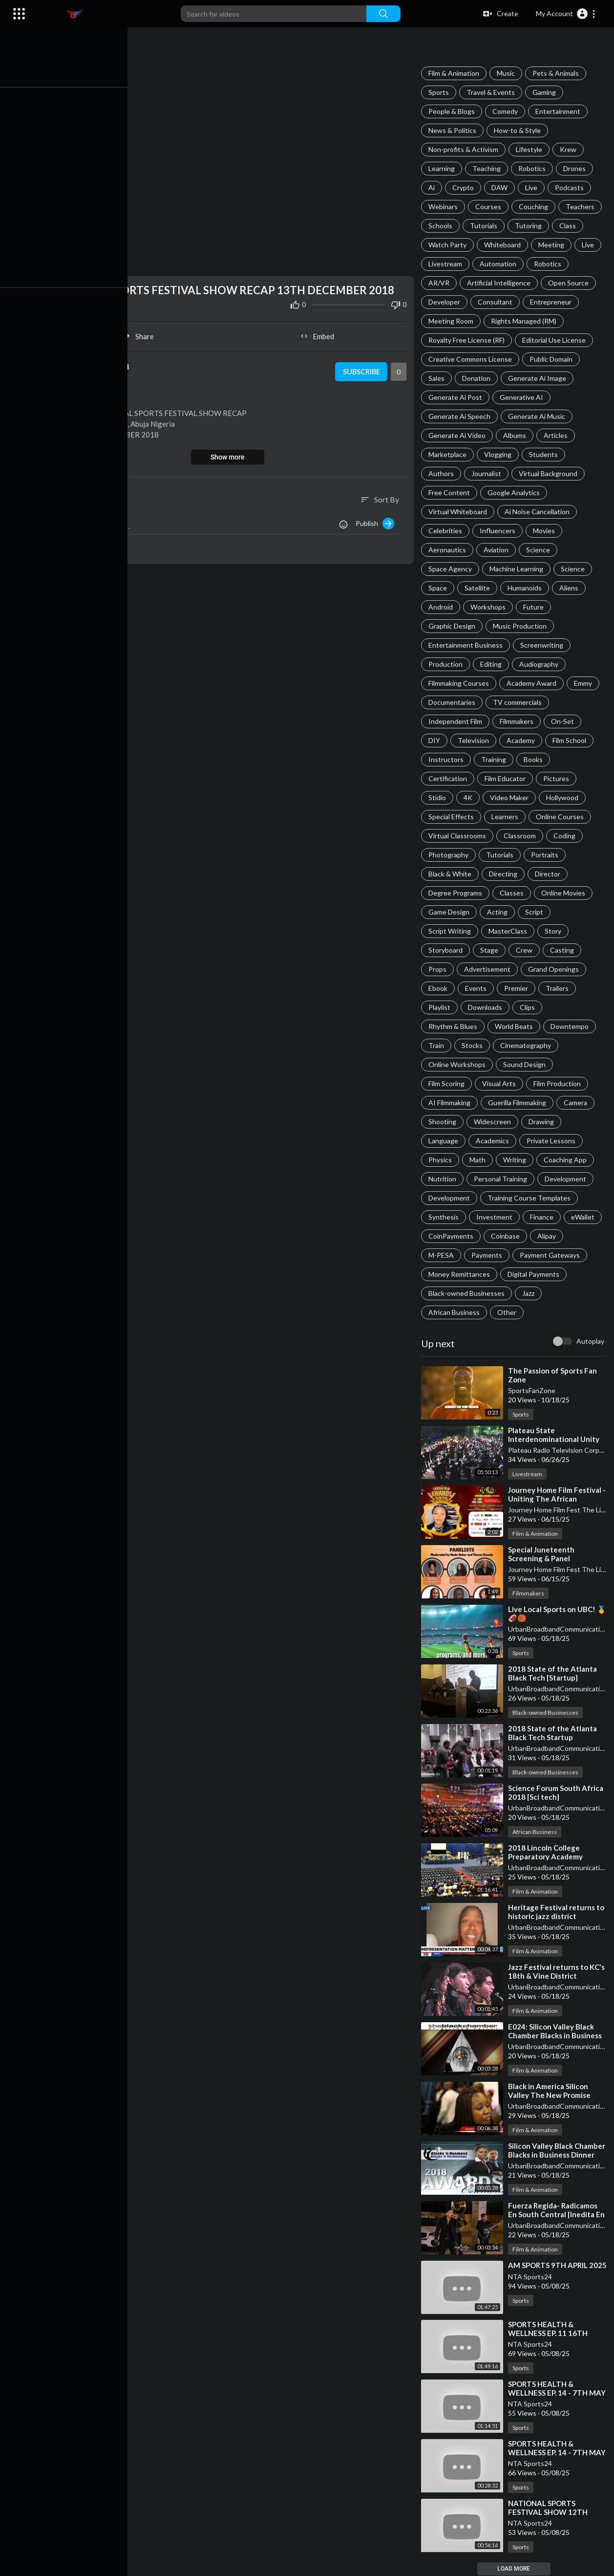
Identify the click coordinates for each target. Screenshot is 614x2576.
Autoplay (590, 1341)
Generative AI (523, 397)
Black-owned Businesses (468, 1293)
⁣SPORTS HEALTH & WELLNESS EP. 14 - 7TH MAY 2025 (549, 2393)
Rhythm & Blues (454, 1026)
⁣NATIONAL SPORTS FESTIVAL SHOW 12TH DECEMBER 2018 (549, 2512)
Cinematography (527, 1045)
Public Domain (552, 359)
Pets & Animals (557, 73)
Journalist (488, 473)
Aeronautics (448, 550)
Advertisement (489, 969)
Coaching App (566, 1160)
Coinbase (506, 1236)
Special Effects (452, 816)
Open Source (570, 283)
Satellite (478, 588)
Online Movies (565, 893)
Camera (577, 1102)
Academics (493, 1140)
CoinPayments (452, 1236)
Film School (571, 740)
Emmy (584, 683)
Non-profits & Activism (465, 149)
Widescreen (493, 1121)
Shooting (444, 1121)
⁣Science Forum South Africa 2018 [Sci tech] (557, 1792)
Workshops (489, 607)
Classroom (521, 835)
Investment (496, 1217)
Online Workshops (458, 1064)
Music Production (521, 626)
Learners (506, 816)
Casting (563, 950)
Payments (488, 1255)
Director (549, 874)
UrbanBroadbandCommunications (561, 1629)
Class (569, 225)
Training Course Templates (530, 1198)
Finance (543, 1217)
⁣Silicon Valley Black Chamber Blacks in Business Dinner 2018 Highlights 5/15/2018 (558, 2154)
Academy (522, 740)
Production (447, 664)
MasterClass (509, 931)
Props (439, 969)
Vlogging (499, 454)
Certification (449, 778)
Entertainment (559, 111)
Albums (516, 435)
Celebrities (447, 530)
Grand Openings (554, 969)
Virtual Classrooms (458, 835)
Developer (446, 302)
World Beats (515, 1026)
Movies (545, 530)
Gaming (545, 92)
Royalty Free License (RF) (468, 340)
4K (469, 797)
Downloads (486, 1007)
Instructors (447, 759)
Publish (376, 521)
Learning (443, 168)
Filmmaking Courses (460, 683)
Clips (528, 1007)
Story (554, 931)
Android (442, 607)
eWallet (584, 1217)
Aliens (570, 588)
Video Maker (510, 797)
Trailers (558, 988)
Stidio (438, 797)
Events (477, 988)
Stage (491, 950)
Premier (517, 988)
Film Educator (506, 778)
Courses (490, 206)
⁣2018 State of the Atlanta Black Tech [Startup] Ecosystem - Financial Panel (556, 1677)
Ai (433, 187)
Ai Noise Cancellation (538, 511)
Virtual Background (549, 473)
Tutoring (529, 225)
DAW (501, 187)
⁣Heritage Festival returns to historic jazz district (557, 1912)
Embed (319, 333)
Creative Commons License (471, 359)
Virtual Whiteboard (459, 511)
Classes (513, 893)
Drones (576, 168)
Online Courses (561, 816)
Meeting (553, 244)
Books (534, 759)
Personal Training (502, 1179)
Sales (438, 378)
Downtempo (571, 1026)
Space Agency (451, 569)
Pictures (558, 778)
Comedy (506, 111)
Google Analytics (515, 492)
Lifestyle (530, 149)
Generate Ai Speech (461, 416)
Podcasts (570, 187)
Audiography (540, 664)
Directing (504, 874)
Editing (492, 664)
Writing (516, 1160)
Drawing (542, 1121)
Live (533, 187)
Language (445, 1140)
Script (536, 912)
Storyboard (447, 950)
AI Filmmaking (451, 1102)
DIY (436, 740)
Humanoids (526, 588)
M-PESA (442, 1255)
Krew (569, 149)
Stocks (473, 1045)
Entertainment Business (467, 645)
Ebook (439, 988)
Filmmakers (518, 721)
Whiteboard (504, 244)
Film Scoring (448, 1083)
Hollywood (564, 797)
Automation (499, 264)
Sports (440, 92)
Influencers (499, 530)
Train (437, 1045)
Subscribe (361, 369)
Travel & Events (492, 92)
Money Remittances (460, 1274)
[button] (566, 13)
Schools (442, 225)
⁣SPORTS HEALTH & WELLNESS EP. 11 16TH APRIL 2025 (549, 2333)
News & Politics (454, 130)
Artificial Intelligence (500, 283)
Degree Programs (457, 893)
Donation (478, 378)
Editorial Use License (555, 340)
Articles (557, 435)
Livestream (447, 264)
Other (508, 1312)
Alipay (548, 1236)
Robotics (533, 168)
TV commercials (518, 702)
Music (507, 73)
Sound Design (526, 1064)
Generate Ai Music (538, 416)
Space (439, 588)
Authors (442, 473)
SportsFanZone (533, 1390)
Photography (450, 855)
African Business (455, 1312)
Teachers (581, 206)
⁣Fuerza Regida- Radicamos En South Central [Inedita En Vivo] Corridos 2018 (557, 2214)
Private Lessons (552, 1140)
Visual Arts (500, 1083)
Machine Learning (518, 569)
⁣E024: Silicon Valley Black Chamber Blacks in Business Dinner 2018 (556, 2035)
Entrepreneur (552, 302)
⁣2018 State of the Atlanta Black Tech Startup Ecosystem (553, 1737)
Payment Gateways (551, 1255)
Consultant (496, 302)
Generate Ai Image (538, 378)
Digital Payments (535, 1274)
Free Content (450, 492)
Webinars (444, 206)
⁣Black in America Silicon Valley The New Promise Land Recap (550, 2095)
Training (495, 759)
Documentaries (453, 702)
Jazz (530, 1293)
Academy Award (533, 683)
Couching (535, 206)
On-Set (563, 721)
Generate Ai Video (458, 435)
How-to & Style (518, 130)
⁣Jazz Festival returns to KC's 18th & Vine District (557, 1971)
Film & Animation (455, 73)
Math (479, 1160)
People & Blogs (453, 111)
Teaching (488, 168)
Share (142, 333)
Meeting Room (452, 321)
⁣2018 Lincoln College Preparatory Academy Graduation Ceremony (547, 1856)
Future (535, 607)
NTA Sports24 (531, 2285)
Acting (498, 912)
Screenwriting (543, 645)
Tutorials (485, 225)
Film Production (558, 1083)
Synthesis (445, 1217)
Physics (441, 1160)
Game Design (450, 912)
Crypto (464, 187)
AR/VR (440, 283)
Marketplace (449, 454)
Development (567, 1179)
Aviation (497, 550)
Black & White (451, 874)
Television (474, 740)
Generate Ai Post (457, 397)
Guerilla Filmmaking (518, 1102)
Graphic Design (453, 626)
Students (544, 454)
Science (539, 550)
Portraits (546, 855)
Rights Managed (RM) (525, 321)
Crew (525, 950)
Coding (566, 835)
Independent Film (457, 721)
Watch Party (449, 244)
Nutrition (444, 1179)
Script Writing (451, 931)
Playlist (441, 1007)
